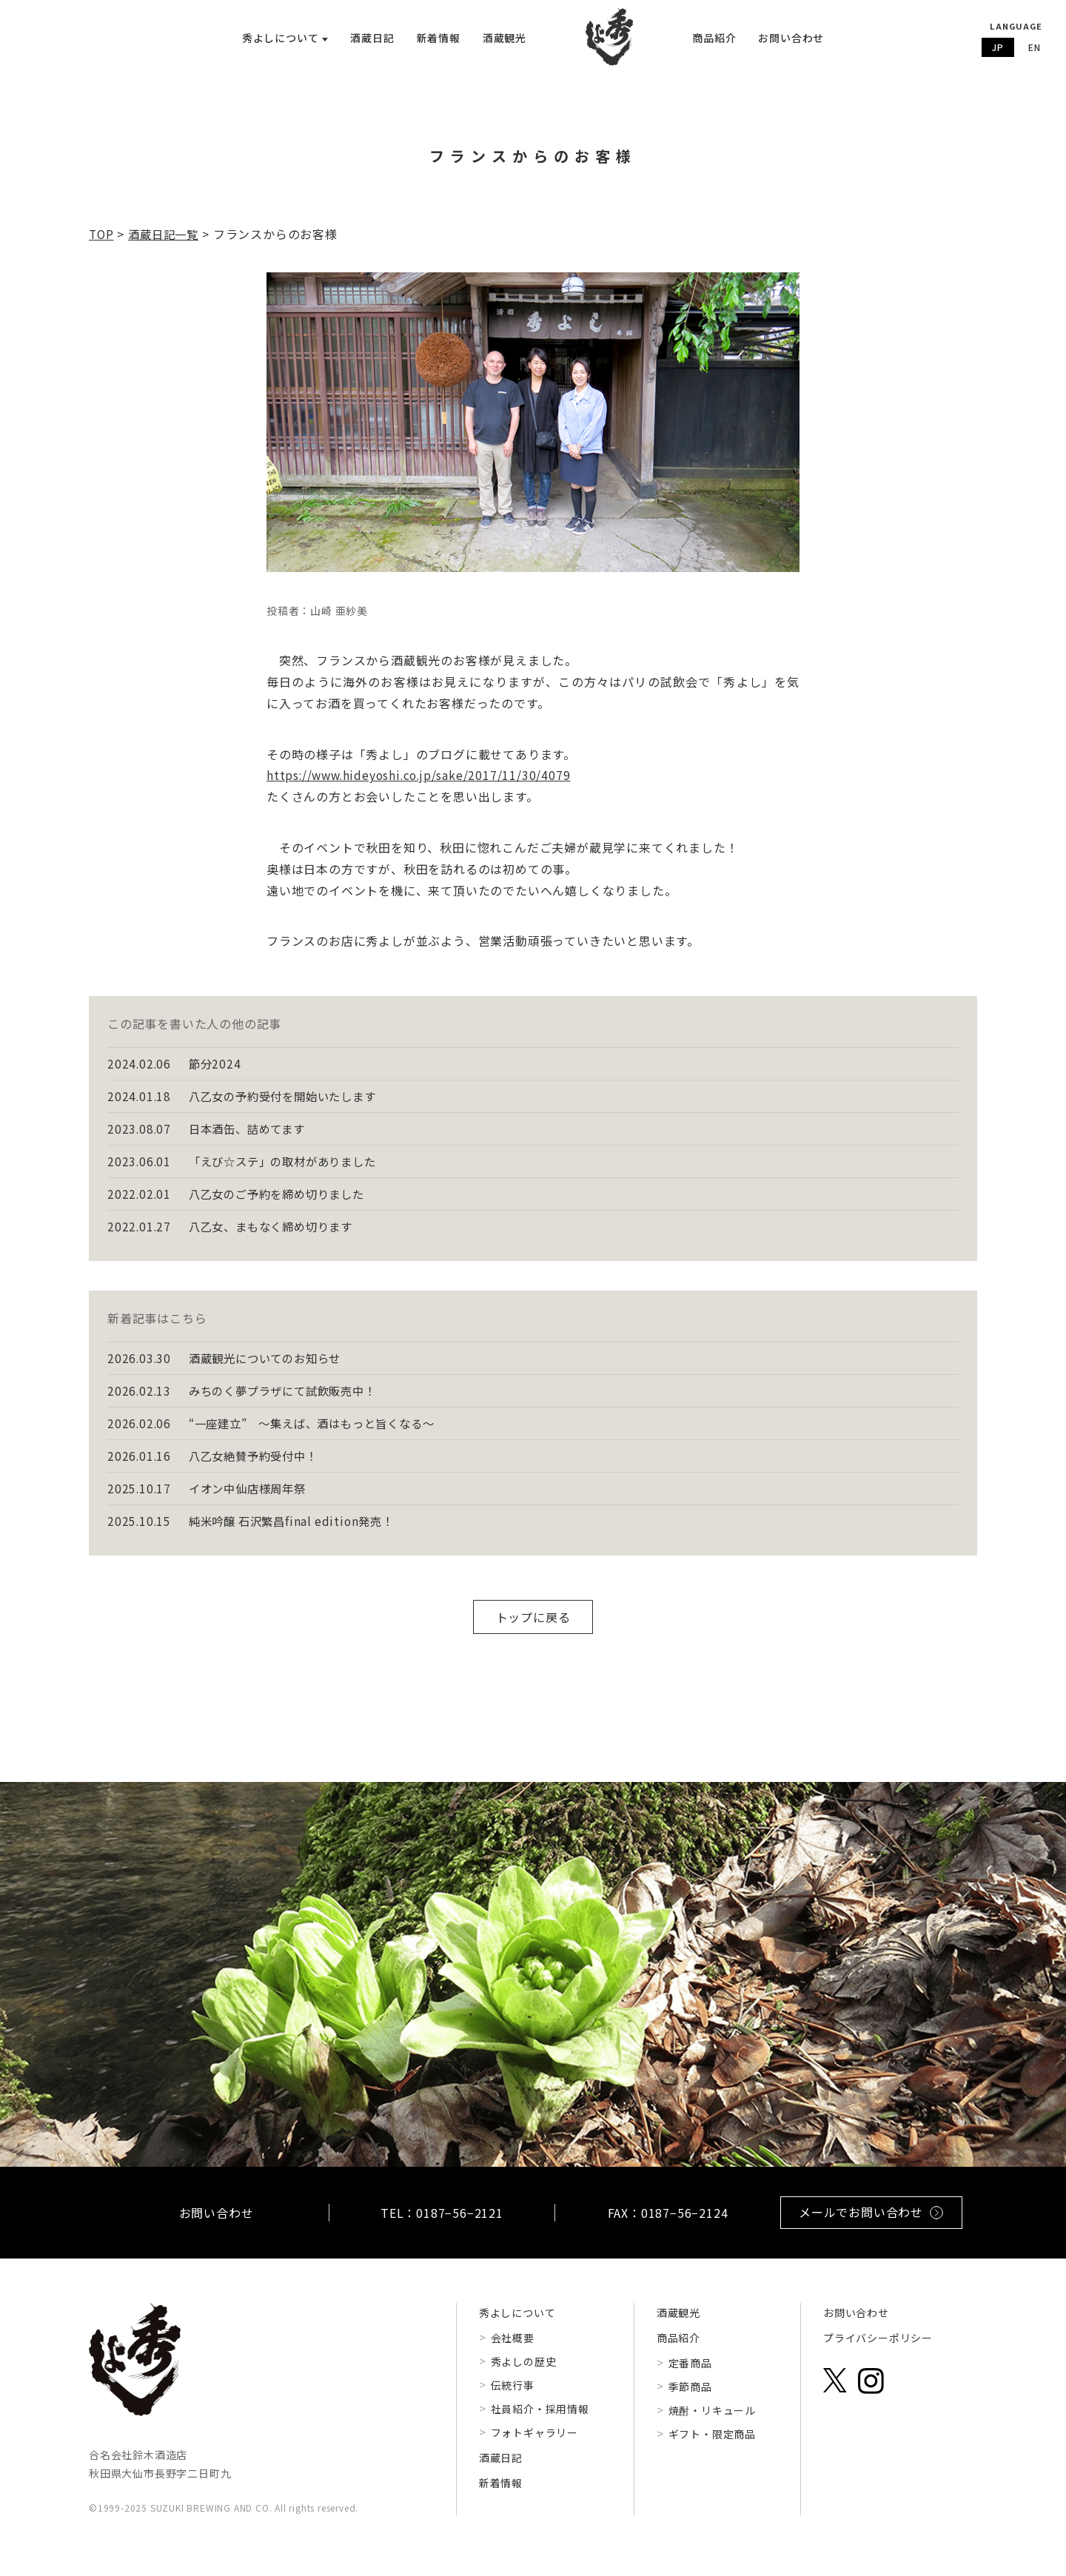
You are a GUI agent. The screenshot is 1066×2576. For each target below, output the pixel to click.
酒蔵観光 (504, 37)
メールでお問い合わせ (871, 2228)
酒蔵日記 (372, 37)
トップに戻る (533, 1633)
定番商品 (690, 2379)
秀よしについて (517, 2328)
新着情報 (438, 37)
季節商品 (690, 2402)
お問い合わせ (791, 37)
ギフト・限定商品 (712, 2450)
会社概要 (512, 2354)
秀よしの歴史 (524, 2377)
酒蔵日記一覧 (167, 241)
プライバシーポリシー (878, 2354)
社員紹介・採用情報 (540, 2425)
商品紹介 (714, 37)
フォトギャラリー (534, 2448)
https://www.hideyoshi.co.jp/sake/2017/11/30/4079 (421, 782)
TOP (102, 241)
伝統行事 (512, 2401)
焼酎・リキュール (712, 2426)
